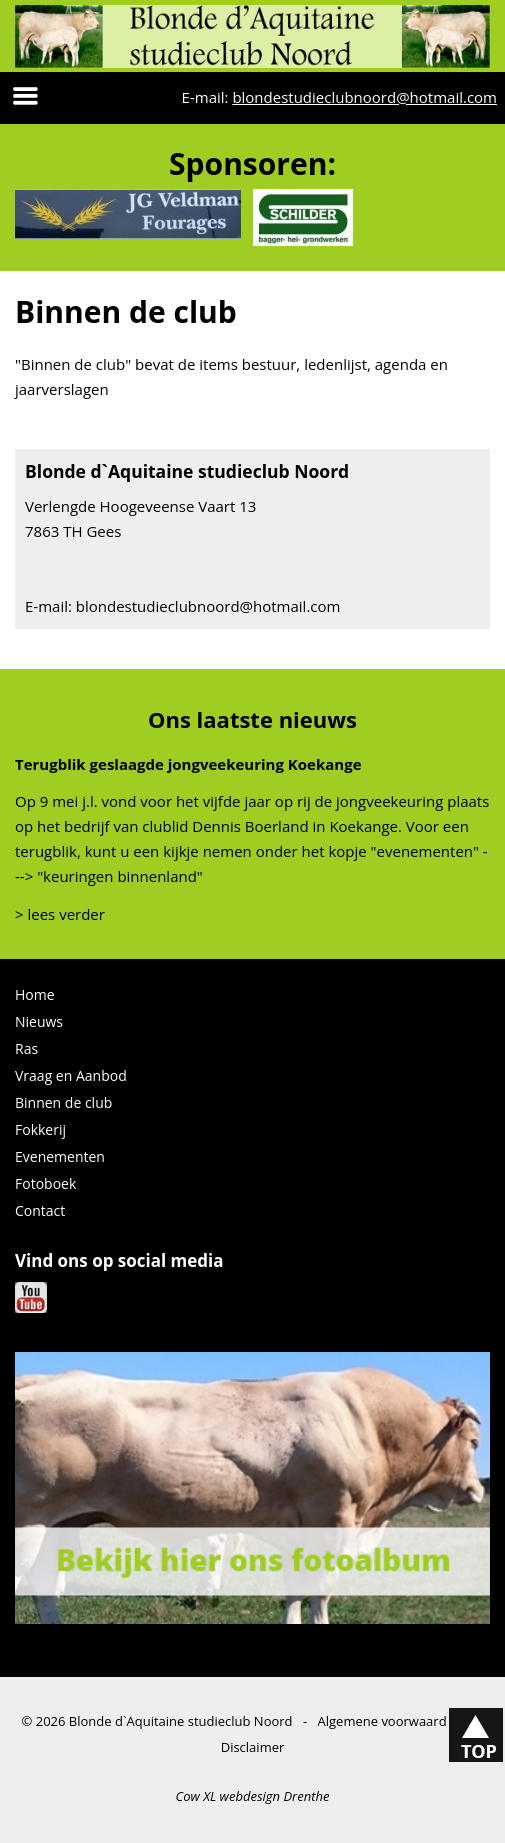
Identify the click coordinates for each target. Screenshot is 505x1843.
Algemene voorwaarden (390, 1721)
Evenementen (60, 1156)
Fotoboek (45, 1183)
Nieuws (39, 1021)
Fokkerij (40, 1129)
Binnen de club (63, 1102)
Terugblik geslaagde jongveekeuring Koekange (188, 764)
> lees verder (60, 914)
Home (35, 994)
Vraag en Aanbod (71, 1075)
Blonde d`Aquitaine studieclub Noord (181, 1721)
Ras (26, 1048)
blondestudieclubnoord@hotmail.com (364, 97)
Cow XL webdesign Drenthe (253, 1796)
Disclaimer (253, 1747)
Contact (40, 1210)
